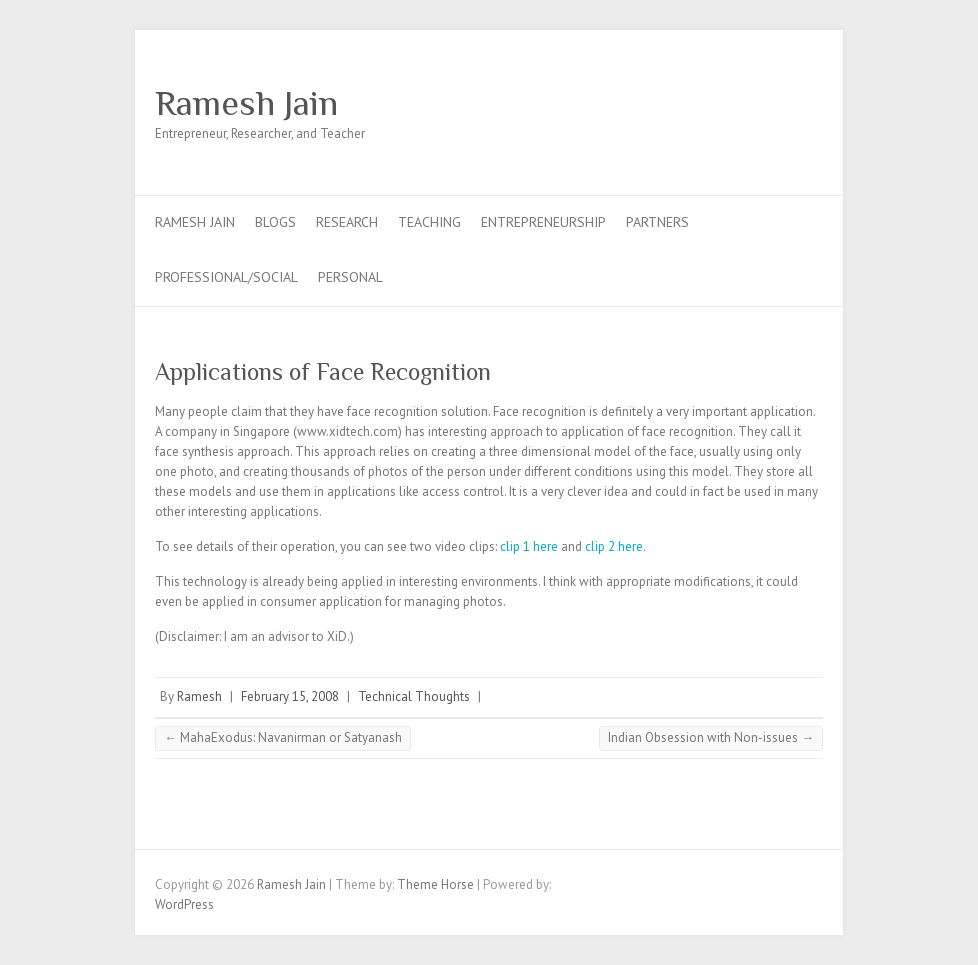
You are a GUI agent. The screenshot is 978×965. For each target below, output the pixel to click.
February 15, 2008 (290, 696)
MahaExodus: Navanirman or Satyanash (283, 737)
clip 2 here (614, 546)
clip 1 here (530, 546)
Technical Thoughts (414, 696)
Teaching (429, 222)
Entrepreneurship (543, 222)
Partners (657, 222)
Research (347, 222)
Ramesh (199, 696)
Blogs (275, 222)
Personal (350, 277)
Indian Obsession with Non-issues (711, 737)
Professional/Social (226, 277)
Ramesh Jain (246, 103)
